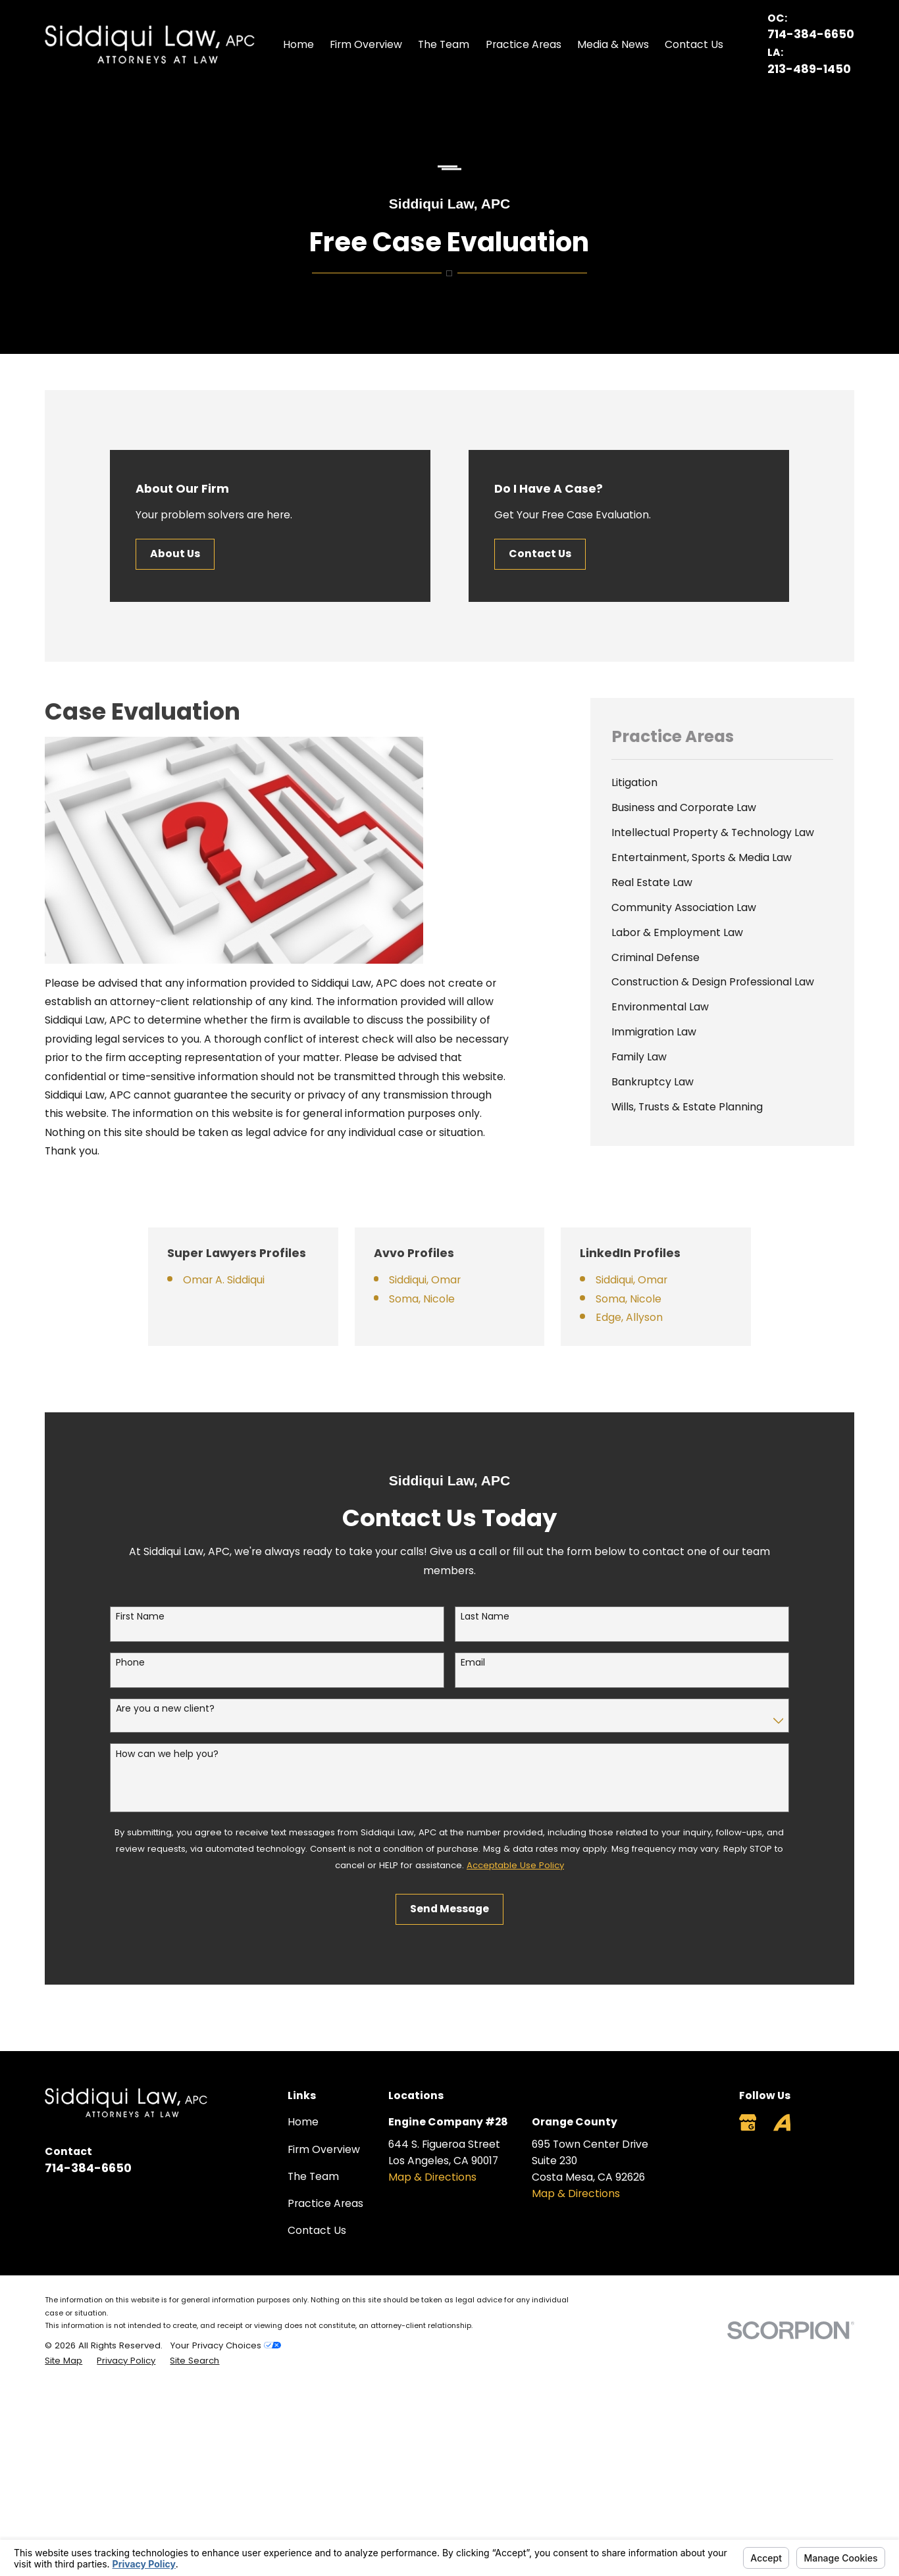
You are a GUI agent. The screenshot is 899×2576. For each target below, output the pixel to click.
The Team (313, 2176)
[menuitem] (722, 782)
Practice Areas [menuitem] (523, 44)
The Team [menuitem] (443, 44)
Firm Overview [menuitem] (366, 44)
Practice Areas (325, 2203)
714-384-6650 (810, 34)
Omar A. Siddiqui (243, 1279)
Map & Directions (432, 2177)
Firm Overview (324, 2149)
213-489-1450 (809, 69)
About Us (176, 553)
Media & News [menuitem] (613, 44)
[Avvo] (782, 2122)
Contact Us (542, 553)
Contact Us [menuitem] (694, 44)
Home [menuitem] (298, 44)
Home (303, 2121)
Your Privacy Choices (225, 2345)
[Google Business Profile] (748, 2122)
